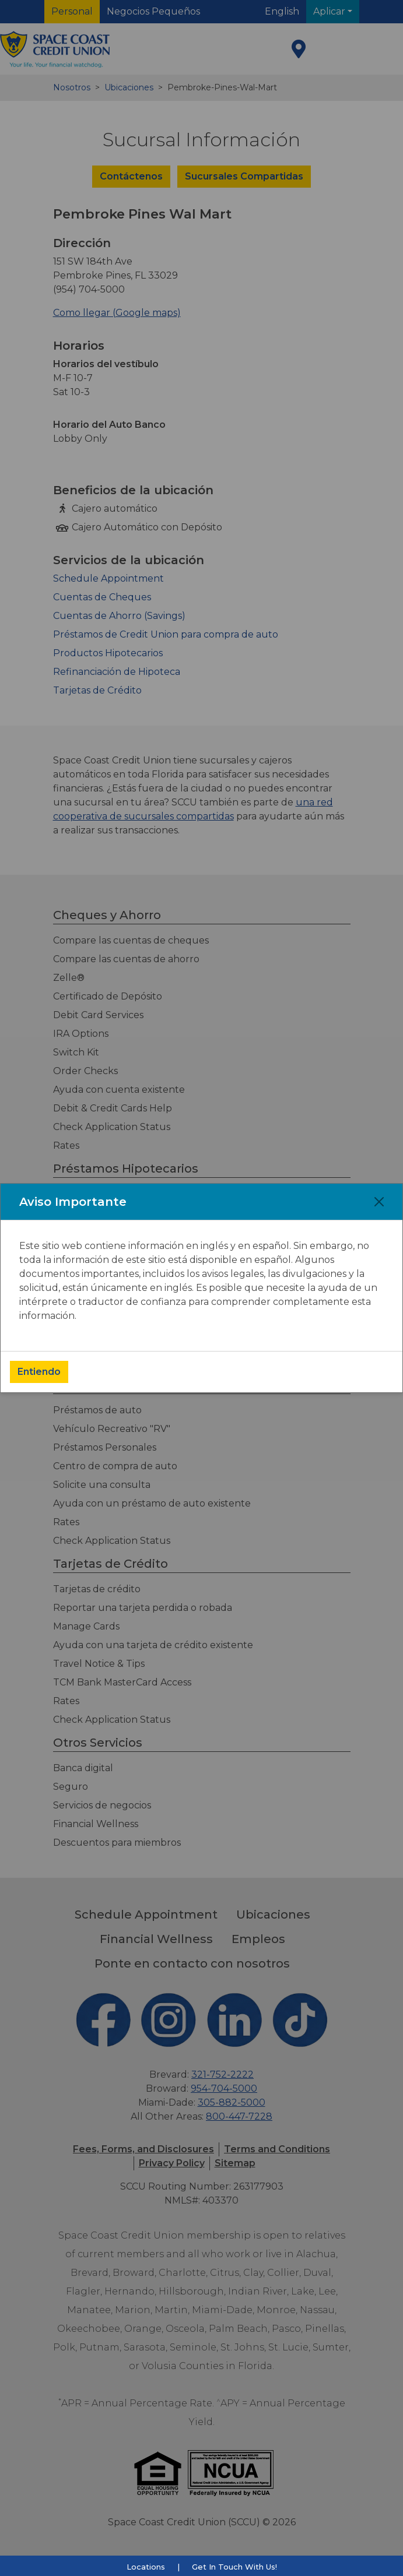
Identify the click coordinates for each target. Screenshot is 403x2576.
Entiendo (39, 1371)
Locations (146, 2566)
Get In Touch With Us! (234, 2566)
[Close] (379, 1201)
